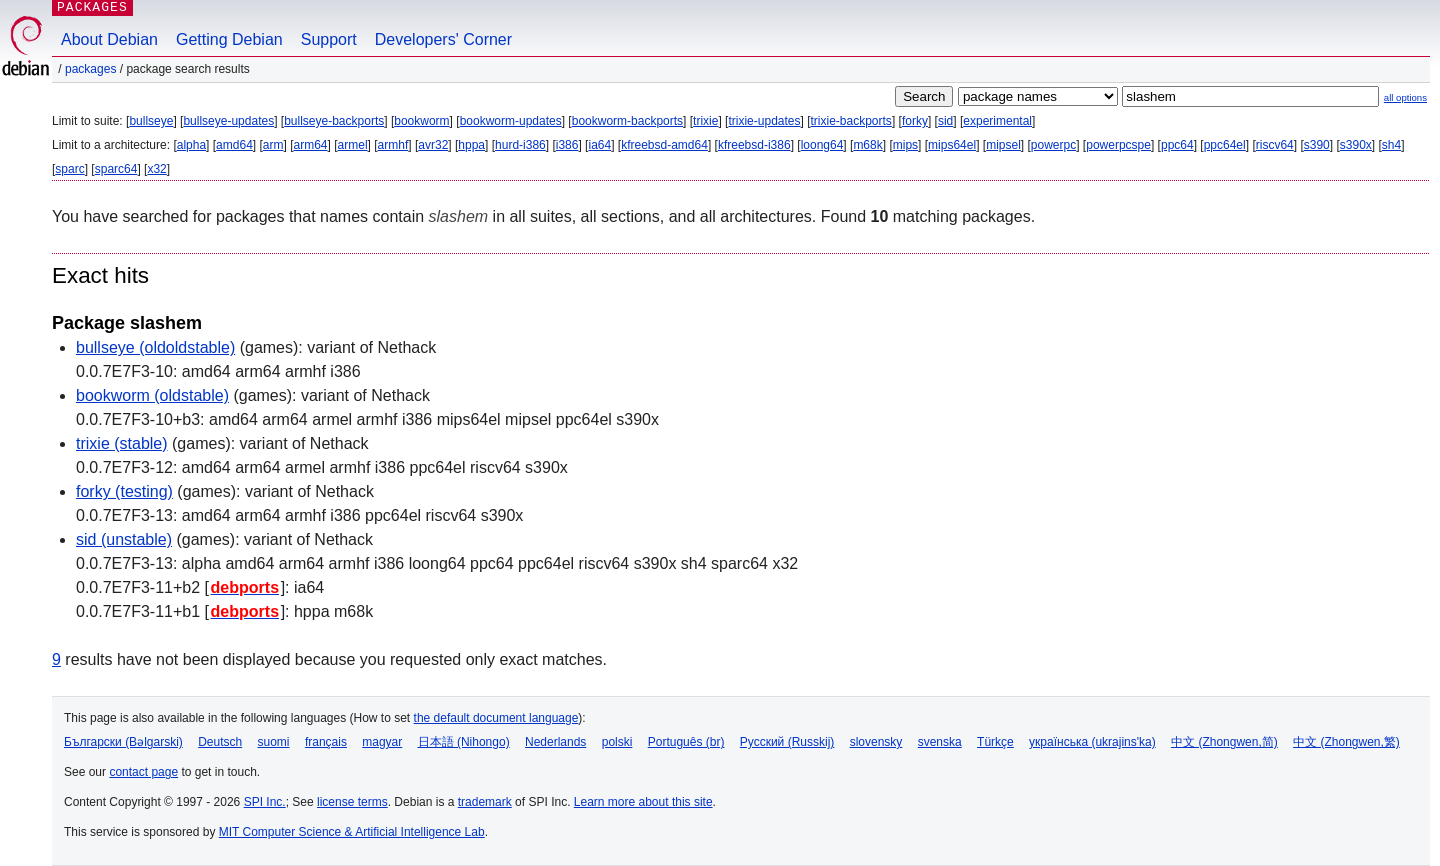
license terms (352, 802)
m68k (867, 145)
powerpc (1053, 145)
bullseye (151, 121)
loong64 (822, 145)
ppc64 (1177, 145)
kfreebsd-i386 (754, 145)
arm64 (311, 145)
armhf (393, 145)
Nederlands (555, 742)
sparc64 (116, 169)
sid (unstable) (124, 539)
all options (1405, 97)
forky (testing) (124, 491)
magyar (382, 742)
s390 (1317, 145)
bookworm (421, 121)
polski (617, 742)
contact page (143, 772)
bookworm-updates (511, 121)
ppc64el (1225, 145)
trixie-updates (764, 121)
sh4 (1391, 145)
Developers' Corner (443, 39)
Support (329, 39)
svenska (940, 742)
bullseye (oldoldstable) (155, 347)
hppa (471, 145)
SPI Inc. (265, 802)
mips (905, 145)
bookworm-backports (627, 121)
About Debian (109, 39)
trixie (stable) (122, 443)
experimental (997, 121)
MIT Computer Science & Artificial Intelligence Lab (352, 832)
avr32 (433, 145)
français (326, 742)
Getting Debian (229, 39)
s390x (1356, 145)
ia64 (599, 145)
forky (915, 121)
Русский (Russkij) (787, 742)
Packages (90, 69)
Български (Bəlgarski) (123, 742)
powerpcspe (1118, 145)
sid (945, 121)
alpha (191, 145)
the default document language (496, 718)
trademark (485, 802)
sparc (69, 169)
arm (273, 145)
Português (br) (686, 742)
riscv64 (1275, 145)
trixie (705, 121)
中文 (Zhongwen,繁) (1346, 742)
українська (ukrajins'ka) (1092, 742)
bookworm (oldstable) (152, 395)
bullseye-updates (228, 121)
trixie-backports (851, 121)
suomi (274, 742)
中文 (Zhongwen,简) (1224, 742)
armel (353, 145)
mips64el (952, 145)
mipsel (1003, 145)
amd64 (234, 145)
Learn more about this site (643, 802)
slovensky (876, 742)
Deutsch (220, 742)
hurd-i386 (520, 145)
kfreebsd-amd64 (664, 145)
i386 (567, 145)
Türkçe (995, 742)
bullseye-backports (334, 121)
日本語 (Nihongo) (464, 742)
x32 (156, 169)
